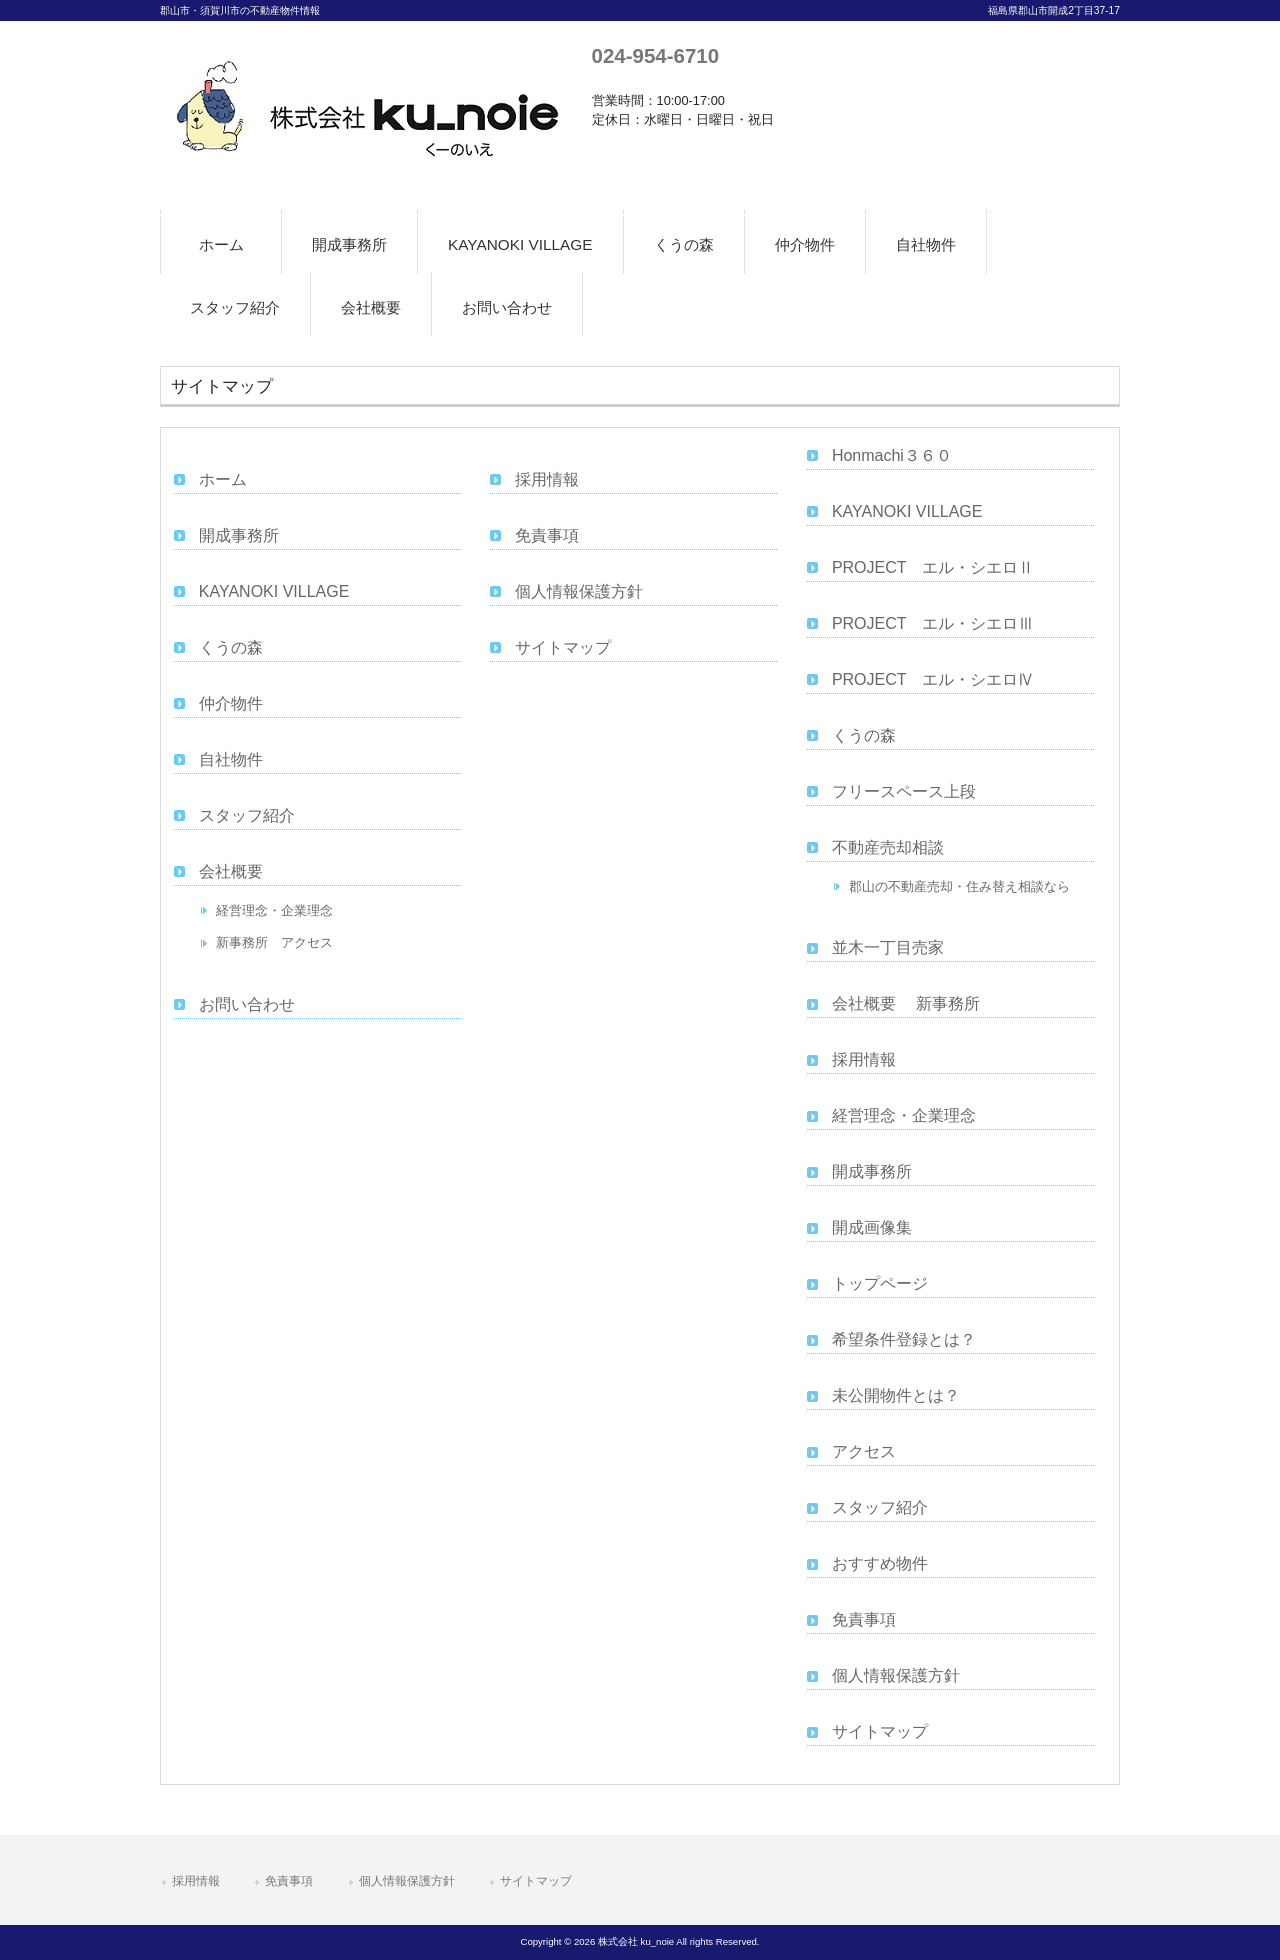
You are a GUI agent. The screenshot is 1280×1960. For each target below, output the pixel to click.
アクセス (864, 1451)
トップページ (880, 1283)
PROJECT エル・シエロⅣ (933, 679)
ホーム (223, 479)
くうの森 (231, 647)
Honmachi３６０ (892, 455)
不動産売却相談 (888, 847)
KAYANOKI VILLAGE (274, 591)
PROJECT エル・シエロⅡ (933, 567)
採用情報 (547, 479)
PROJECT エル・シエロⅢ (933, 623)
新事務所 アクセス (274, 942)
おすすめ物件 (880, 1563)
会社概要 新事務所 (906, 1003)
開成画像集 (872, 1227)
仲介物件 (231, 703)
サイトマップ (563, 647)
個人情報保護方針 (579, 591)
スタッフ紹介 (247, 815)
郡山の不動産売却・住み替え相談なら (959, 886)
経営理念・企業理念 (274, 910)
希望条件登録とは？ (904, 1339)
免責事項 (547, 535)
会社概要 (231, 871)
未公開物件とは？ (896, 1395)
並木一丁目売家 (888, 947)
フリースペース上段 (904, 791)
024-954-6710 (655, 55)
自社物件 (231, 759)
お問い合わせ (247, 1004)
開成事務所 (239, 535)
